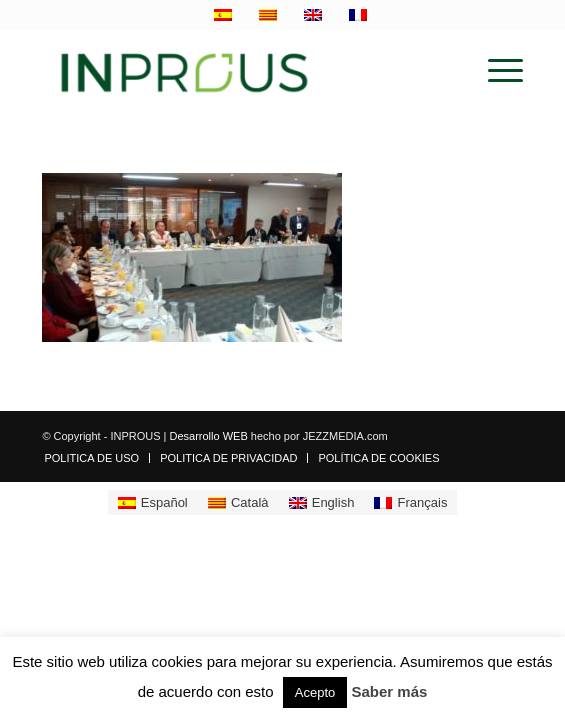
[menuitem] (495, 71)
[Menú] (495, 71)
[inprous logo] (234, 71)
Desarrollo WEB (208, 436)
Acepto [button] (315, 692)
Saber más (389, 691)
